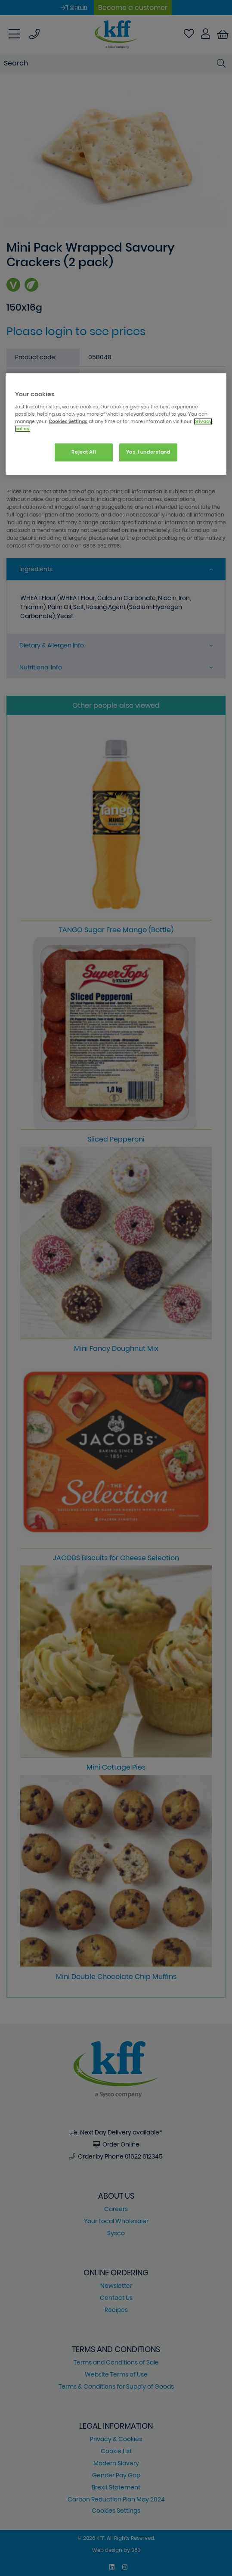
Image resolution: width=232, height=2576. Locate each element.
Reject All (83, 451)
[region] (116, 424)
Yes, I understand (148, 451)
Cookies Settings (68, 421)
